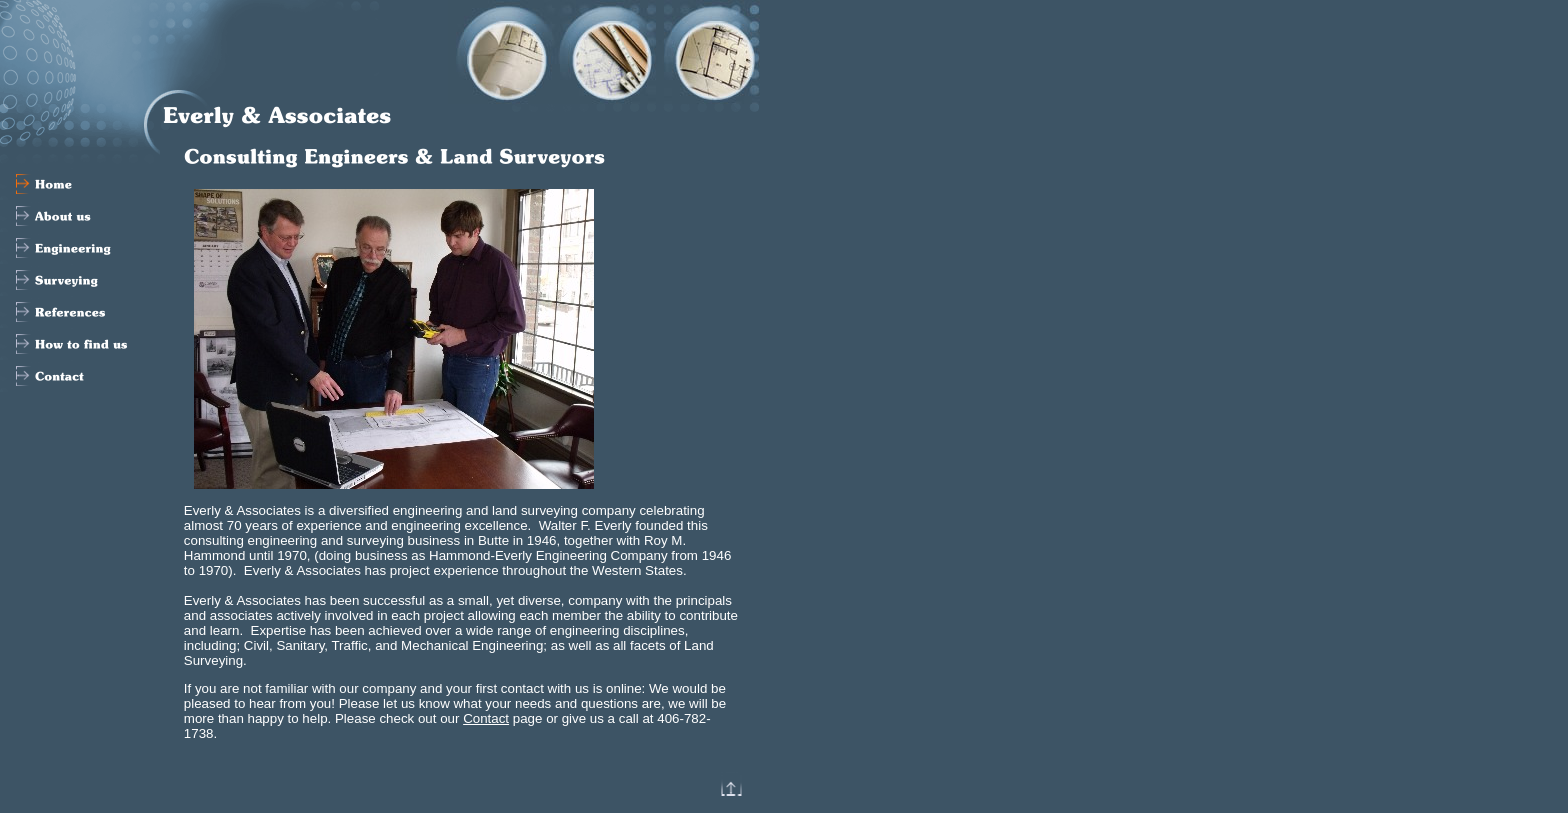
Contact (486, 718)
